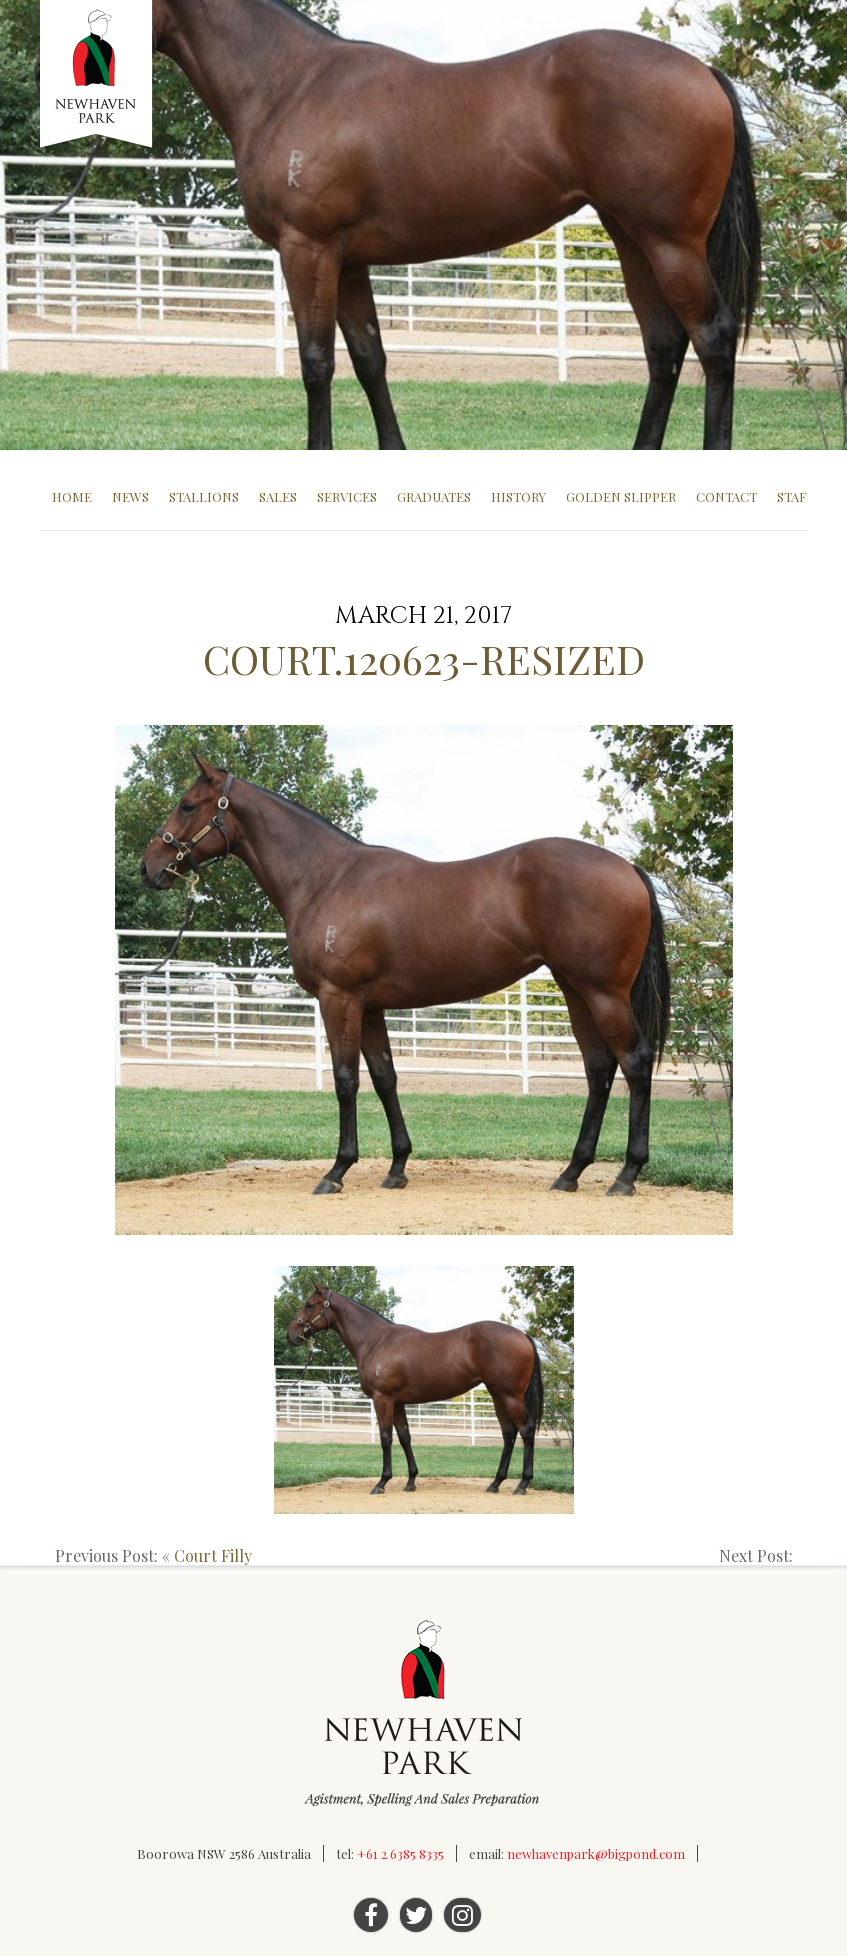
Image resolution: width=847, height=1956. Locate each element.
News (130, 496)
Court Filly (213, 1555)
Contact (726, 496)
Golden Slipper (621, 496)
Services (347, 496)
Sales (278, 496)
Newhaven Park (97, 75)
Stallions (204, 496)
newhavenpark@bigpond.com (596, 1853)
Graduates (434, 496)
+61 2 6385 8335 (400, 1853)
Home (72, 496)
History (518, 496)
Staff (796, 496)
